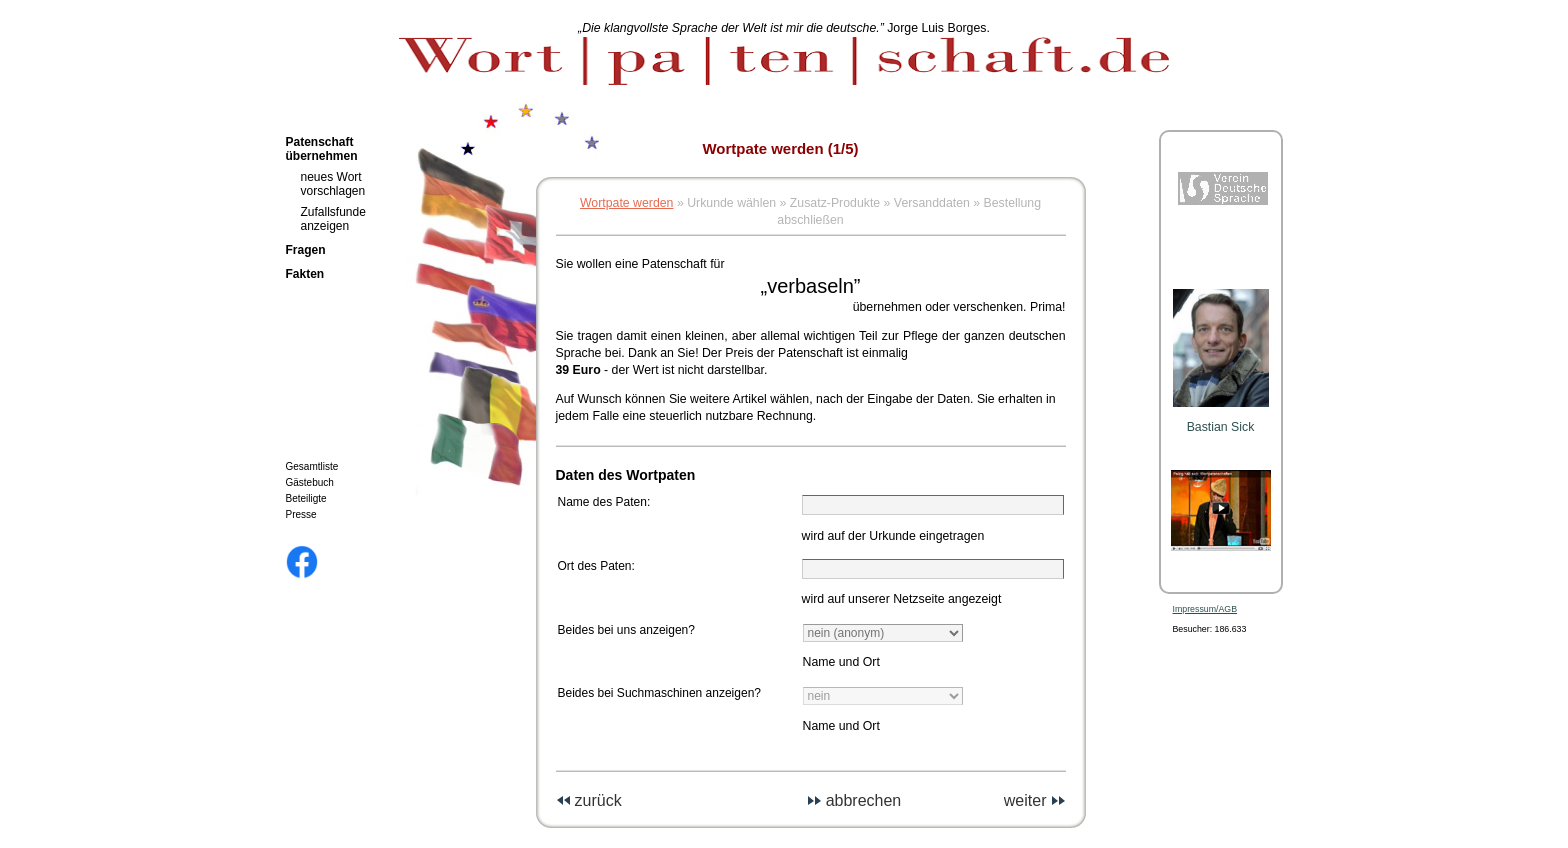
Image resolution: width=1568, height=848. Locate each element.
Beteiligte (306, 498)
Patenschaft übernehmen (322, 149)
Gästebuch (310, 482)
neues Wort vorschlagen (333, 184)
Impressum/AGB (1205, 609)
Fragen (306, 250)
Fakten (305, 274)
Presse (301, 514)
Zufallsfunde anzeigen (333, 219)
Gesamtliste (312, 466)
